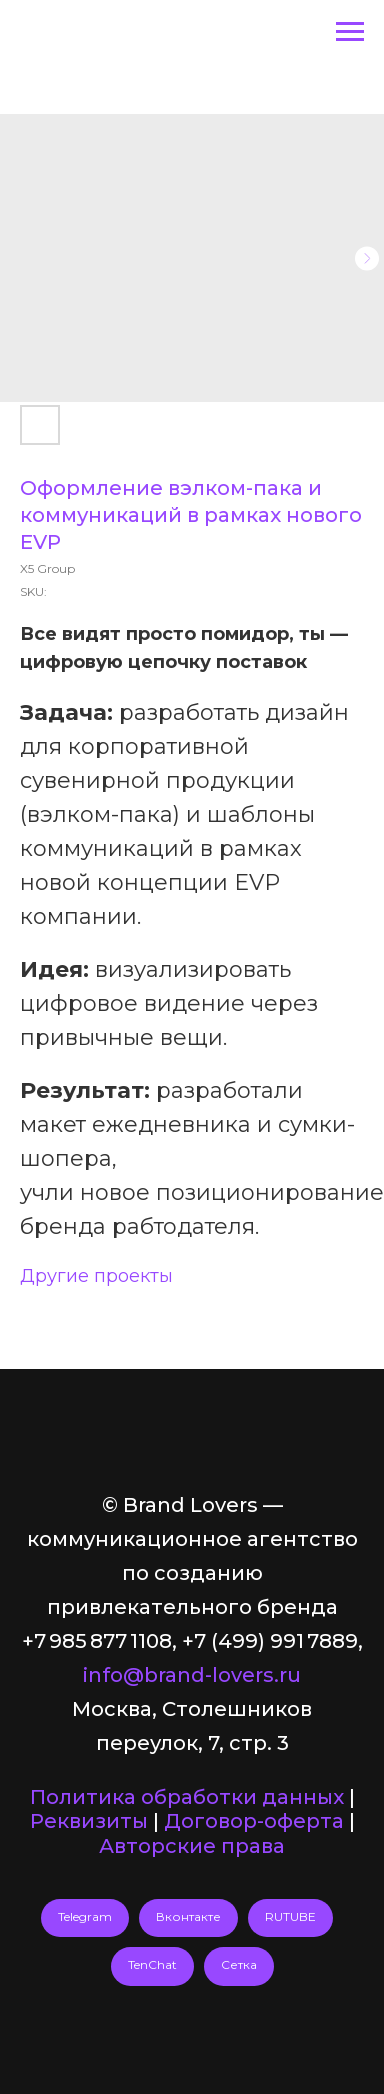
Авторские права (192, 1846)
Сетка (239, 1964)
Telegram (85, 1916)
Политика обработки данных (187, 1797)
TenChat (152, 1964)
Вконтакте (188, 1916)
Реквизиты (89, 1821)
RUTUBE (290, 1916)
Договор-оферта (254, 1821)
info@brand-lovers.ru (192, 1675)
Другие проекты (96, 1276)
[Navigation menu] (350, 32)
